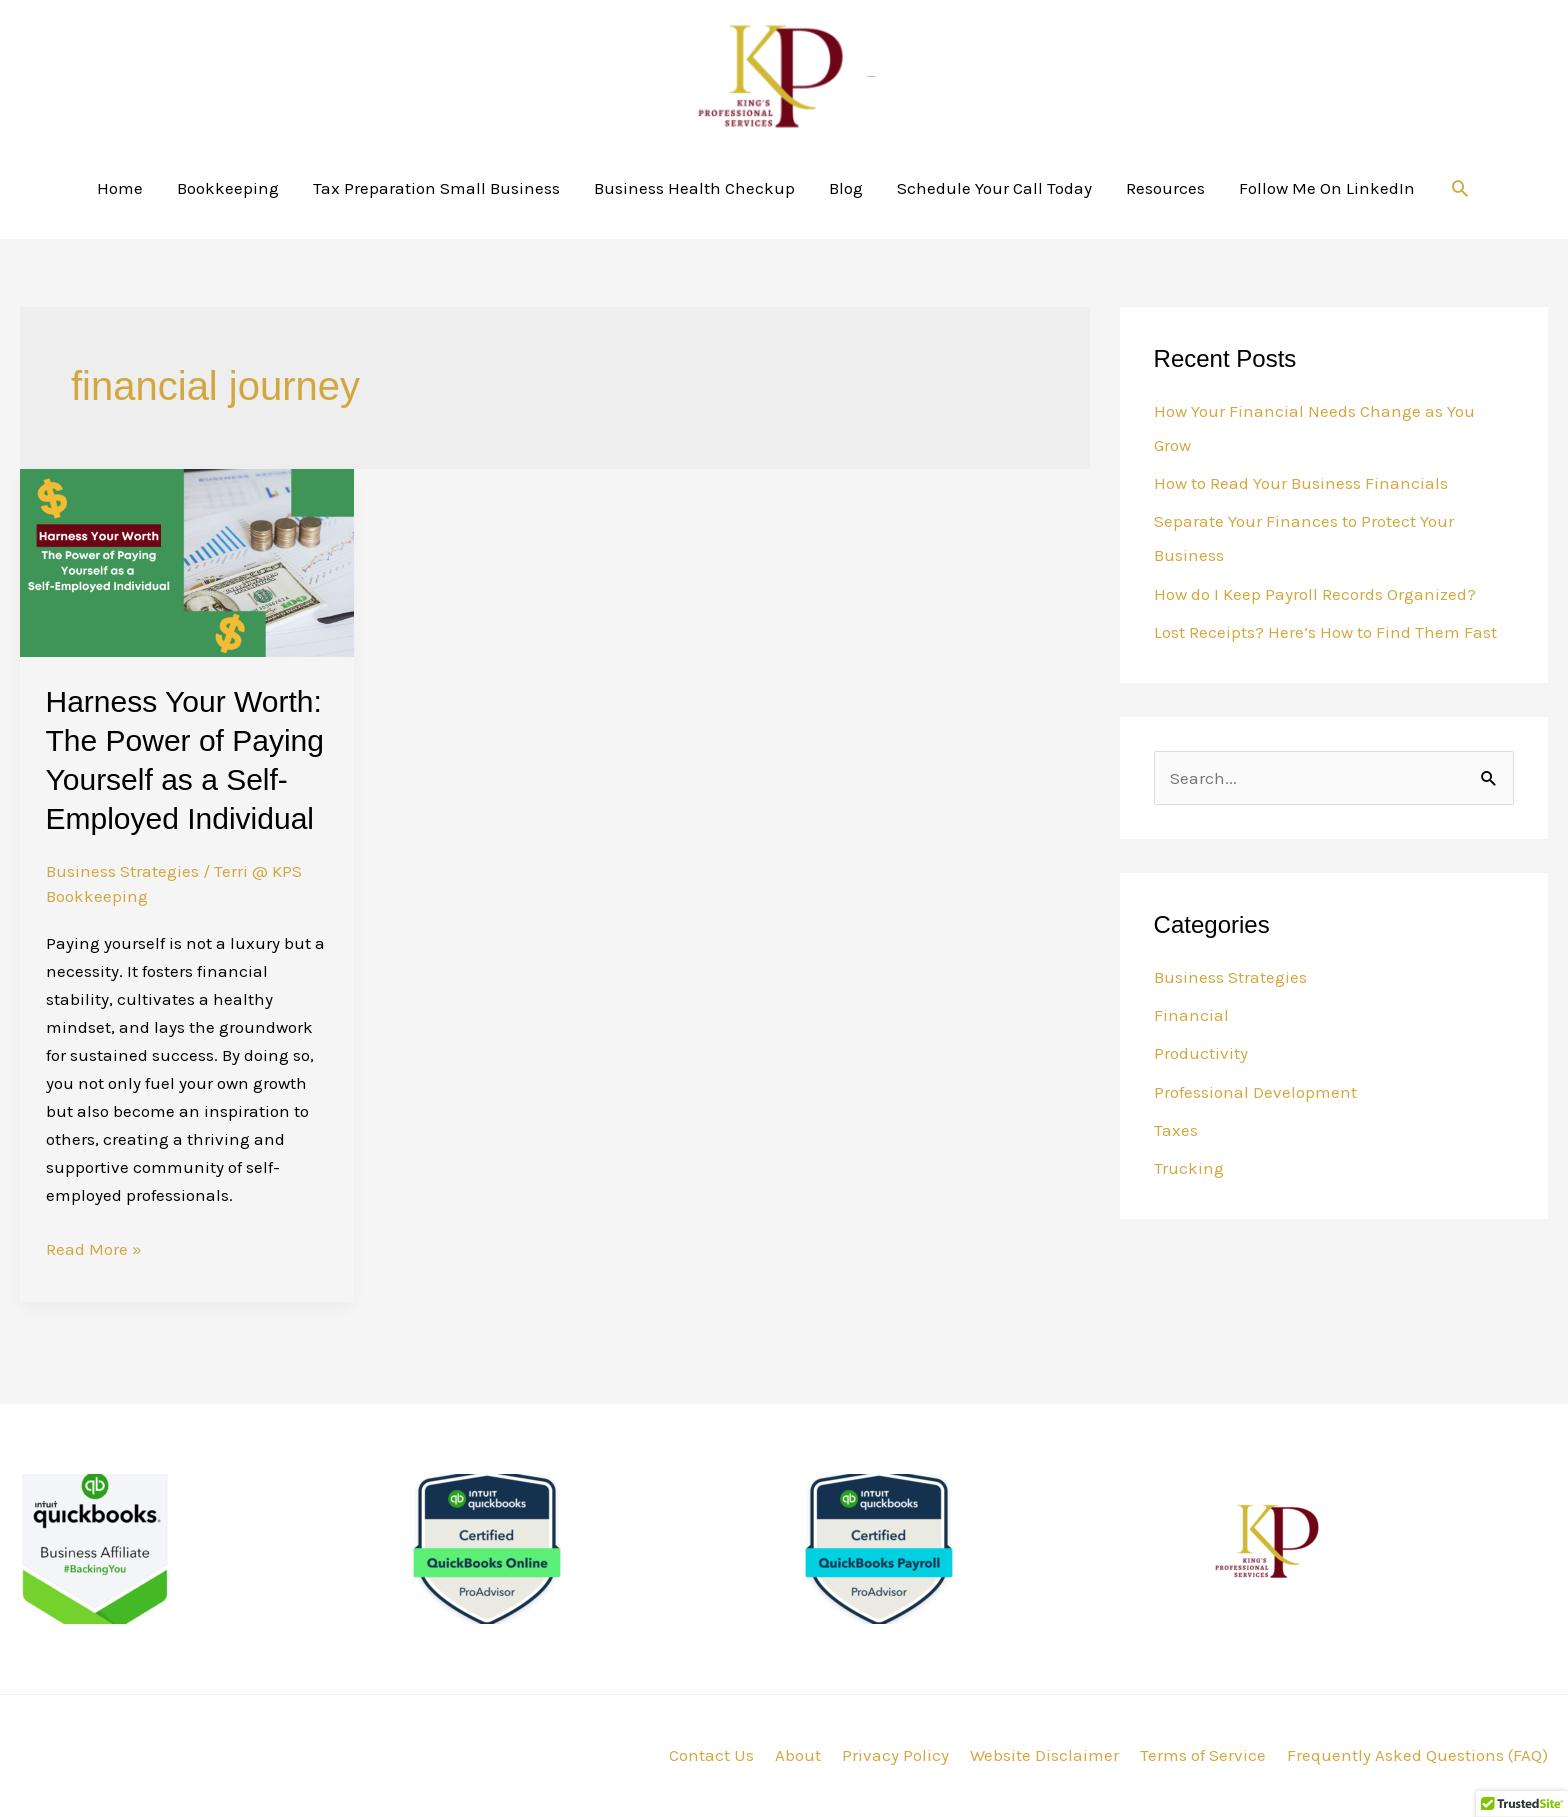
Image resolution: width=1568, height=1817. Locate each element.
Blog (846, 188)
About (798, 1755)
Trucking (1189, 1168)
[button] (1460, 188)
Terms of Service (1203, 1755)
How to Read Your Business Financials (1301, 483)
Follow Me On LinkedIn (1327, 188)
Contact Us (711, 1755)
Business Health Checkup (694, 188)
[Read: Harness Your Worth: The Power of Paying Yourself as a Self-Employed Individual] (187, 561)
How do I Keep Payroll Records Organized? (1315, 594)
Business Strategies (122, 871)
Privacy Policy (895, 1755)
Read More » (94, 1247)
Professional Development (1255, 1092)
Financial (1191, 1015)
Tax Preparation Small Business (436, 188)
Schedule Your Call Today (994, 188)
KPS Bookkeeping (871, 76)
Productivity (1201, 1053)
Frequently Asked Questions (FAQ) (1417, 1755)
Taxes (1176, 1130)
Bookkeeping (228, 188)
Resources (1165, 188)
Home (120, 188)
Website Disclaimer (1044, 1755)
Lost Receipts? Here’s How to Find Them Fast (1325, 632)
